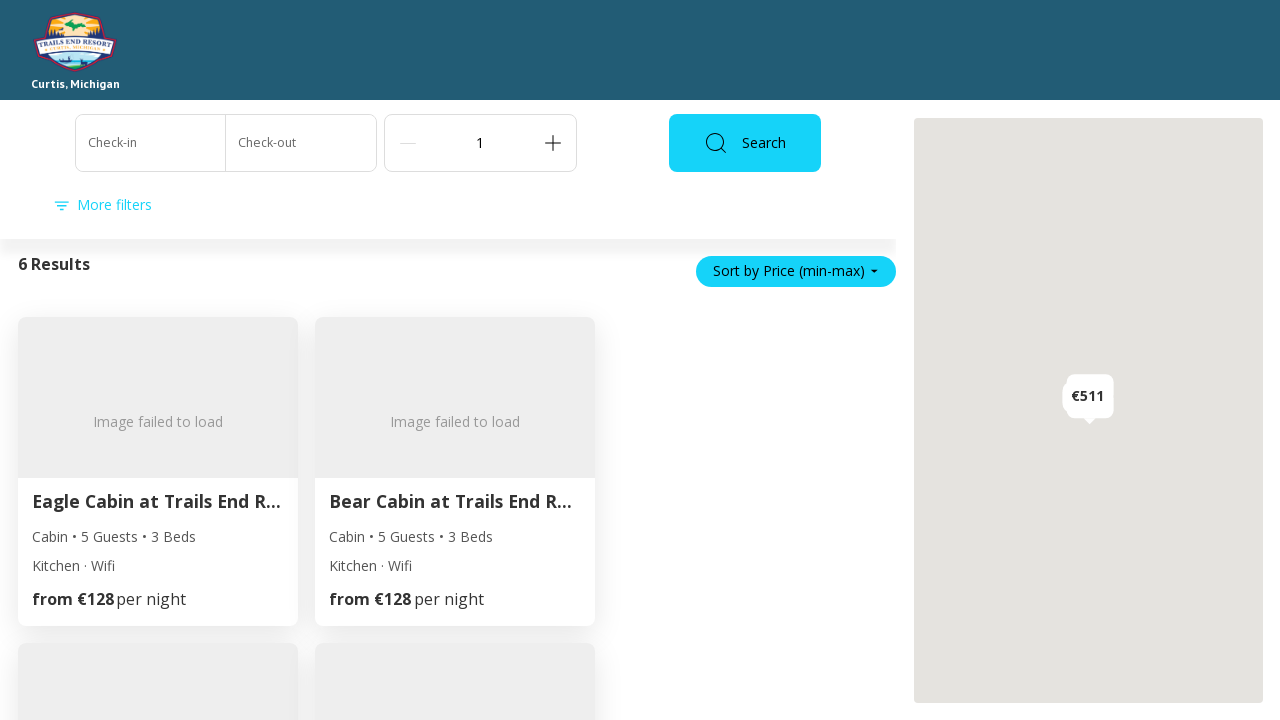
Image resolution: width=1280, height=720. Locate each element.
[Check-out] (301, 143)
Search (745, 143)
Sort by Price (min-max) (796, 270)
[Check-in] (151, 143)
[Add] (553, 143)
